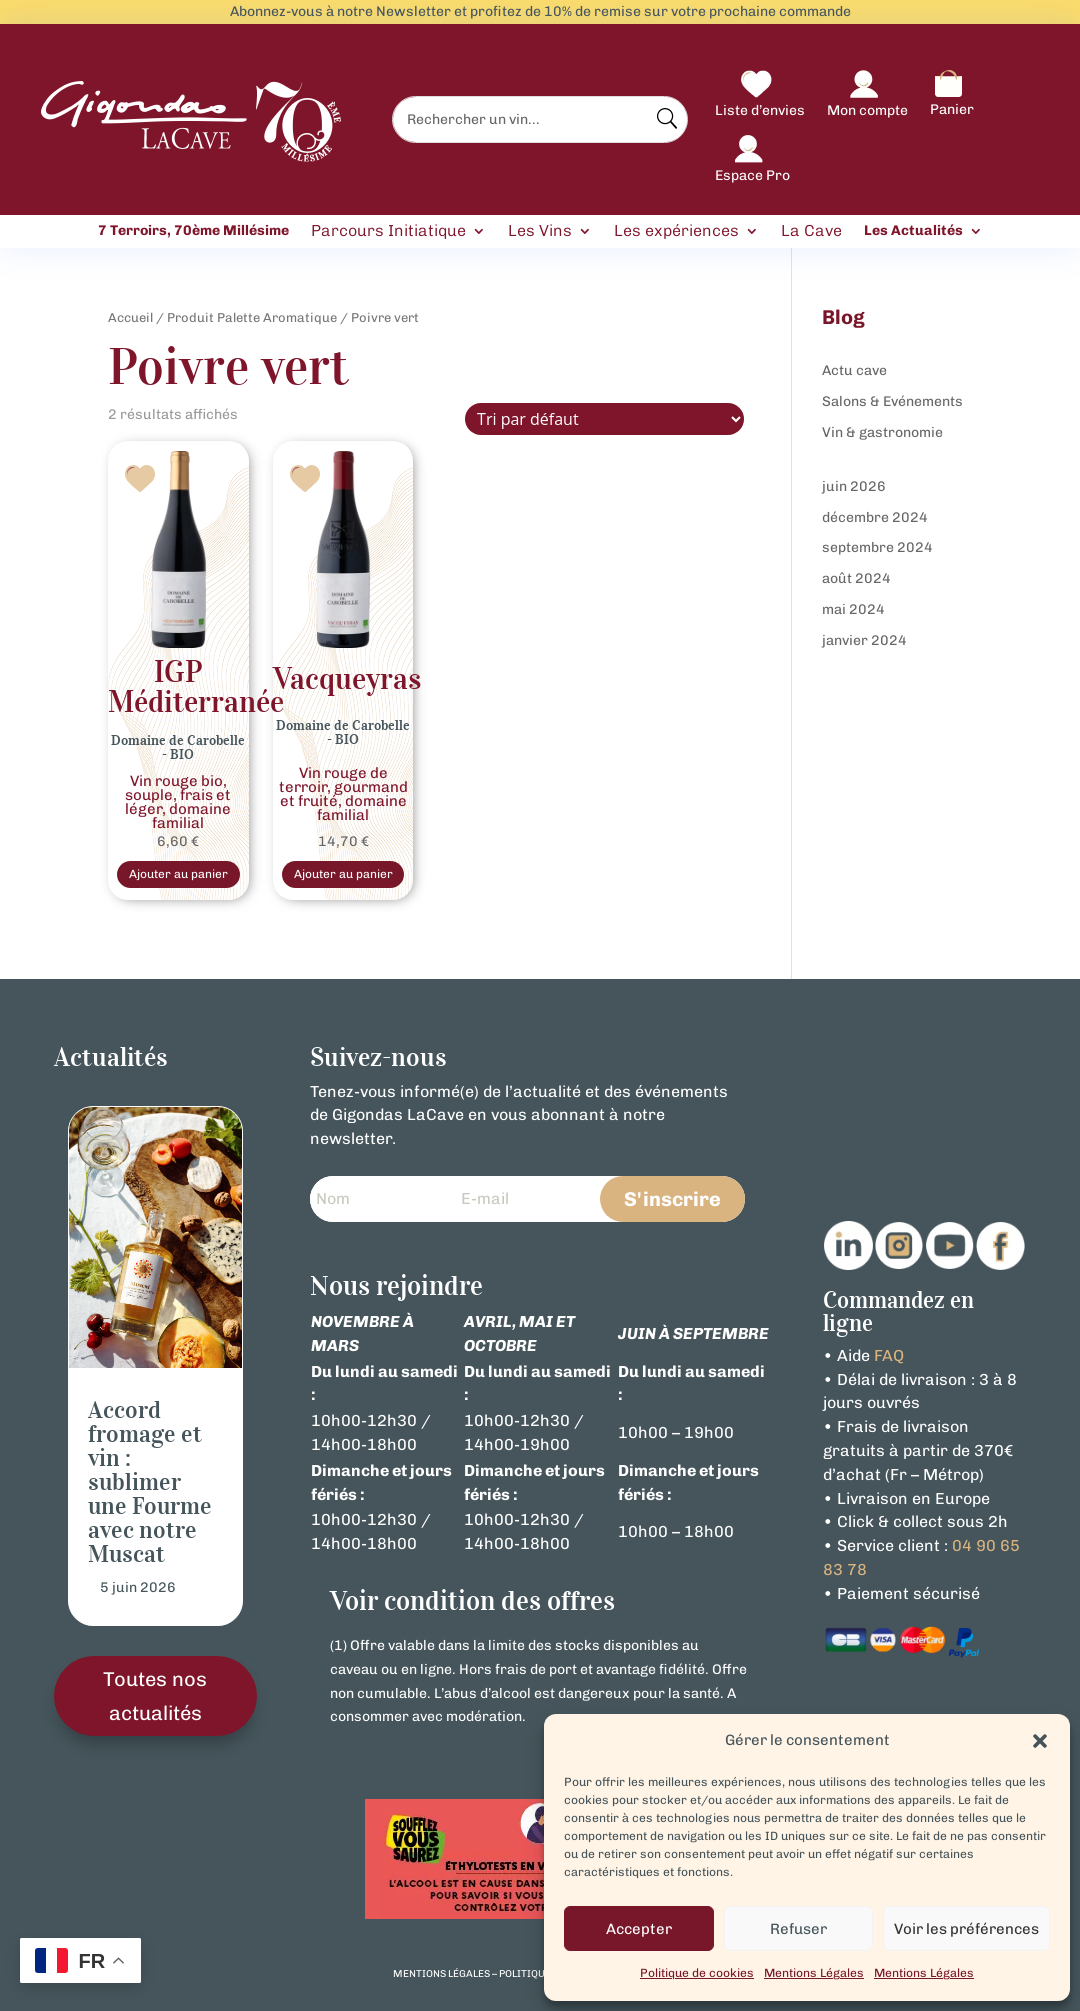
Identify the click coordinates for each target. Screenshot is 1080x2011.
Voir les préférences (966, 1929)
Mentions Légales (814, 1973)
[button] (1040, 1741)
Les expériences (676, 231)
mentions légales (441, 1978)
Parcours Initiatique (388, 231)
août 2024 (856, 578)
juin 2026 (854, 486)
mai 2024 (853, 609)
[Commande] (604, 419)
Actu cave (854, 370)
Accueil (130, 317)
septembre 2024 (877, 547)
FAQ (889, 1359)
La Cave (811, 231)
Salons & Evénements (892, 401)
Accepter (639, 1929)
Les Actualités (913, 231)
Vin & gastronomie (882, 432)
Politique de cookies (697, 1973)
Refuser (798, 1929)
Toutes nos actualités (155, 1700)
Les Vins (540, 231)
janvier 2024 (864, 640)
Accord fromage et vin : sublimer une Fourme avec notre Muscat (150, 1487)
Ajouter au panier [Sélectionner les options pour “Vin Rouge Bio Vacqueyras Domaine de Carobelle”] (343, 876)
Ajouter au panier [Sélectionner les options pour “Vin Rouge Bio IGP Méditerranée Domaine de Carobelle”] (178, 876)
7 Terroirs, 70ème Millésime (193, 231)
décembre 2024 (875, 517)
